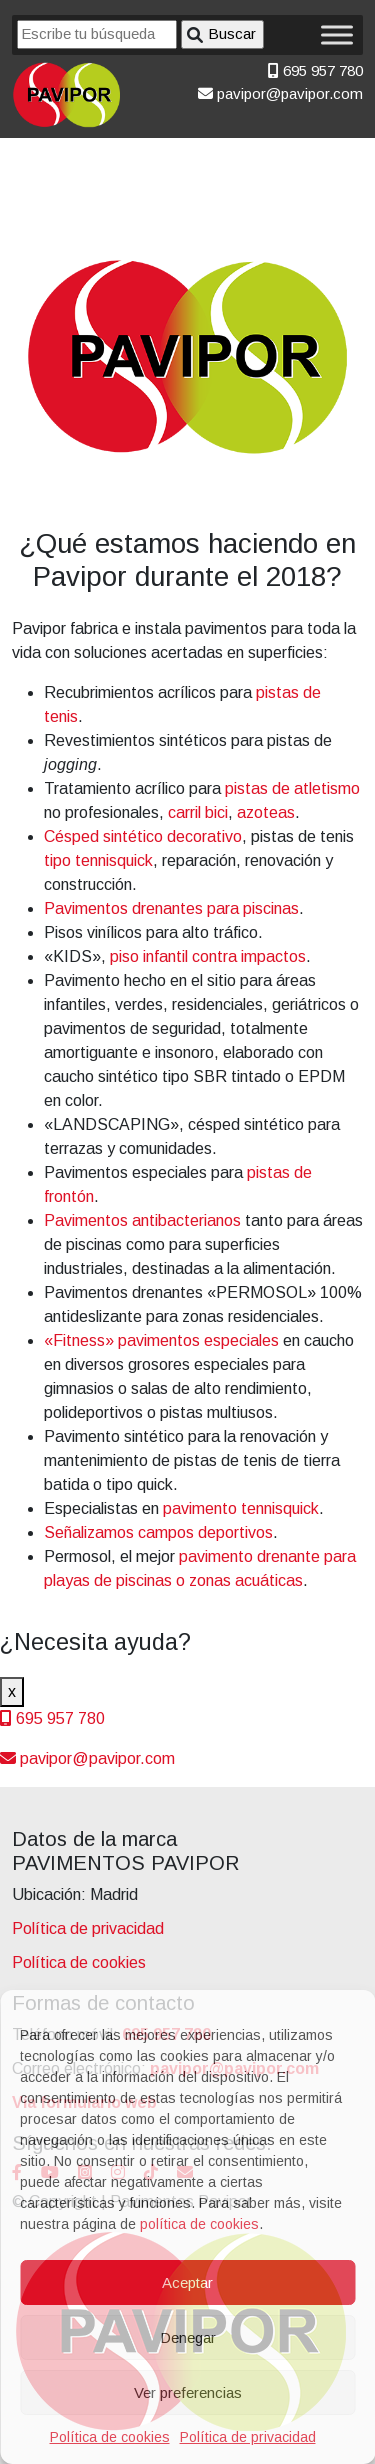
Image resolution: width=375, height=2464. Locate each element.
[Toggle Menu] (337, 34)
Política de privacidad (248, 2437)
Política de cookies (110, 2437)
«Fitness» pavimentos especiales (161, 1340)
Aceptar (187, 2282)
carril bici (198, 812)
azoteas (266, 812)
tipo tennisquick (98, 860)
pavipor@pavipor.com (280, 93)
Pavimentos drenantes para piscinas (171, 908)
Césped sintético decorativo (143, 836)
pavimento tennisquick (241, 1508)
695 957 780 (315, 70)
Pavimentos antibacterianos (142, 1220)
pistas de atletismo (292, 788)
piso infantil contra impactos (208, 956)
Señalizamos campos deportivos (158, 1532)
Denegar (188, 2337)
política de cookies (199, 2224)
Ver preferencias (188, 2392)
